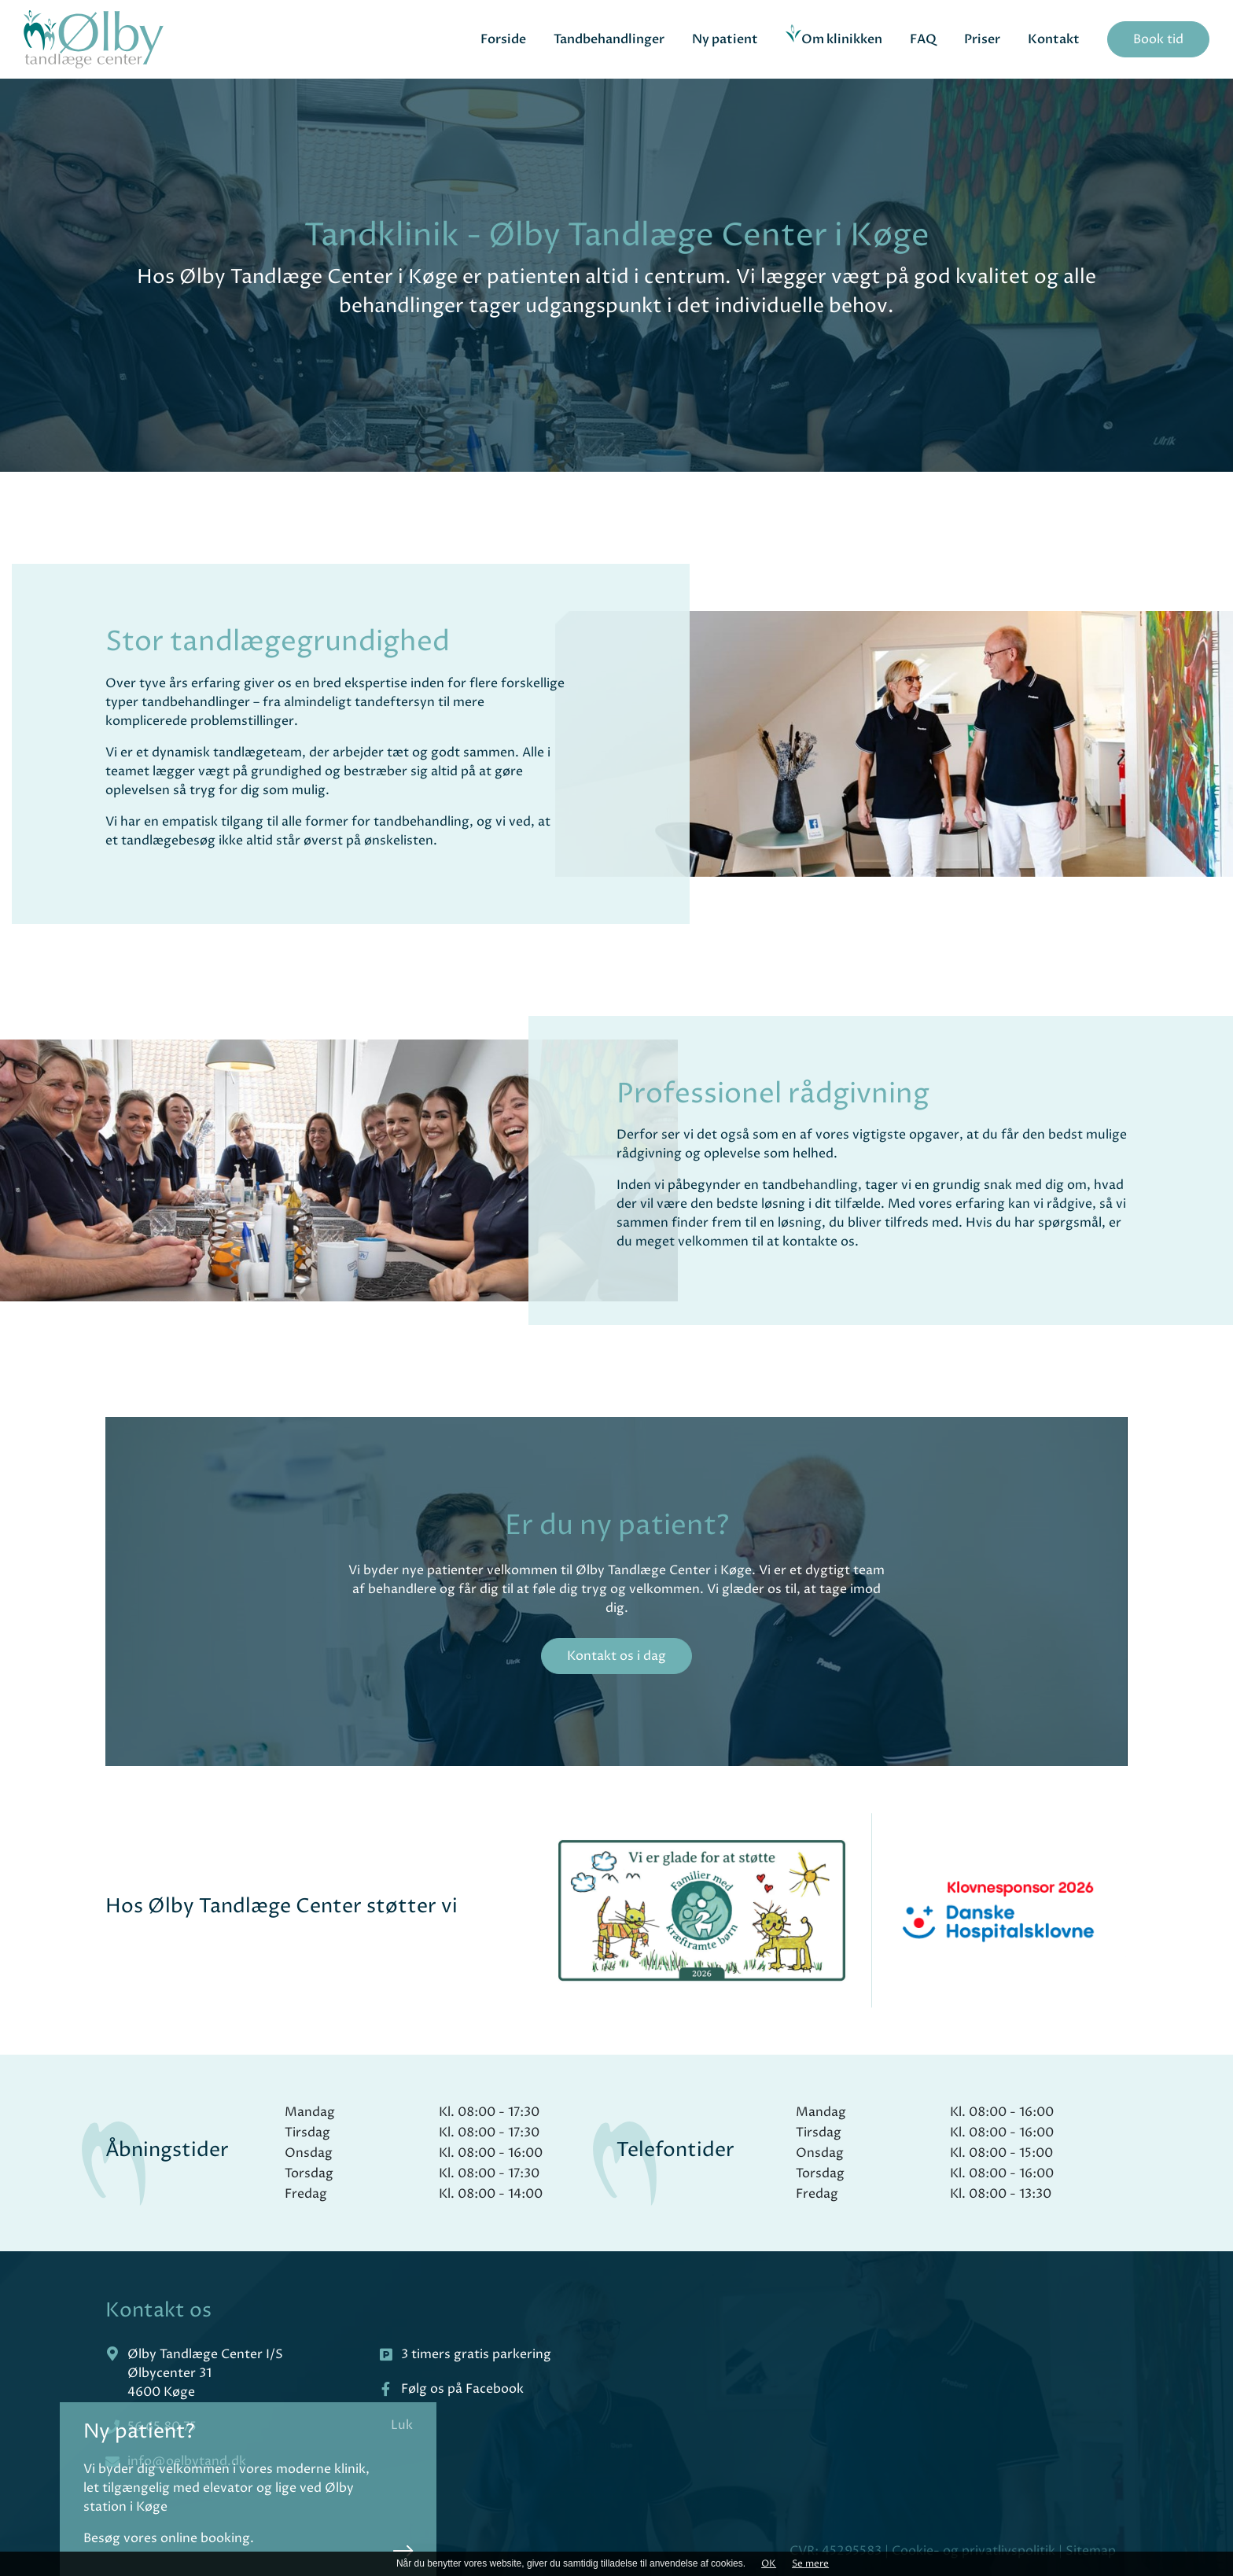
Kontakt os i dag (616, 1656)
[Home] (94, 39)
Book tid (1158, 39)
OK (768, 2563)
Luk (421, 2425)
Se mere (810, 2563)
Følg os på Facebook (462, 2389)
